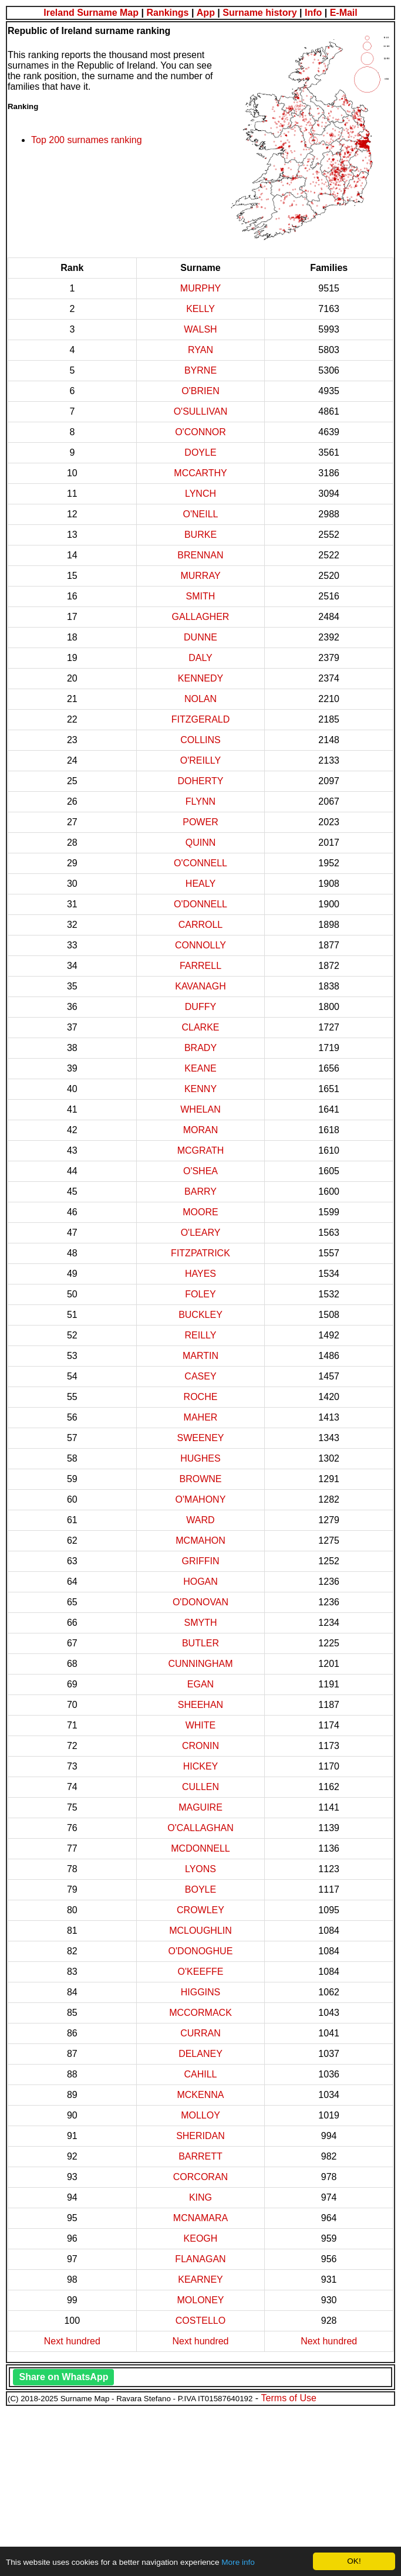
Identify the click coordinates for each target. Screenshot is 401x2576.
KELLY (200, 309)
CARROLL (200, 925)
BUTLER (200, 1643)
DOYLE (200, 452)
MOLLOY (200, 2115)
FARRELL (200, 966)
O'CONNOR (200, 432)
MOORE (200, 1212)
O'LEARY (201, 1233)
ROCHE (201, 1397)
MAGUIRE (200, 1807)
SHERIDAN (200, 2136)
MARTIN (200, 1356)
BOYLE (200, 1889)
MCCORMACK (200, 2013)
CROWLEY (200, 1910)
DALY (200, 658)
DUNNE (200, 637)
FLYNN (200, 801)
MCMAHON (200, 1540)
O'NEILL (200, 514)
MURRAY (200, 576)
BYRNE (200, 370)
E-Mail (344, 13)
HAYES (200, 1274)
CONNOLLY (200, 945)
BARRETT (200, 2156)
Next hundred (72, 2341)
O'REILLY (200, 760)
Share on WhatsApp (63, 2377)
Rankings (167, 13)
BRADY (200, 1048)
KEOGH (201, 2238)
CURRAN (200, 2033)
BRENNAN (200, 555)
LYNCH (200, 494)
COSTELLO (200, 2321)
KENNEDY (200, 678)
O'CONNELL (200, 863)
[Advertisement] (200, 2489)
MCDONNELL (200, 1848)
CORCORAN (200, 2177)
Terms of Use (288, 2398)
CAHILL (200, 2074)
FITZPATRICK (200, 1253)
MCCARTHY (200, 473)
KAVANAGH (200, 986)
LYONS (200, 1869)
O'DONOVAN (200, 1602)
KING (200, 2197)
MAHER (201, 1417)
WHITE (201, 1725)
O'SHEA (200, 1171)
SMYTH (200, 1623)
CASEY (200, 1376)
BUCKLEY (200, 1315)
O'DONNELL (200, 904)
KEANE (200, 1068)
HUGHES (200, 1458)
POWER (200, 822)
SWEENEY (200, 1438)
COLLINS (200, 740)
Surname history (259, 13)
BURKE (200, 535)
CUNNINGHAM (200, 1664)
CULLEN (200, 1787)
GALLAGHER (201, 617)
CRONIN (200, 1746)
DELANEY (200, 2054)
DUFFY (200, 1007)
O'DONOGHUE (201, 1951)
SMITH (200, 596)
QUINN (201, 843)
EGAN (200, 1684)
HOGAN (200, 1582)
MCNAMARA (200, 2218)
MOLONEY (200, 2300)
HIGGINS (201, 1992)
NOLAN (200, 699)
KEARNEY (200, 2279)
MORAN (200, 1130)
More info (238, 2562)
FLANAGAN (200, 2259)
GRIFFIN (200, 1561)
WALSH (200, 329)
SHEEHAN (200, 1705)
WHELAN (200, 1109)
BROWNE (200, 1479)
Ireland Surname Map (91, 13)
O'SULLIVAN (201, 411)
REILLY (201, 1335)
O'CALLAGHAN (200, 1828)
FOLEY (200, 1294)
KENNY (200, 1089)
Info (313, 13)
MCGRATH (200, 1150)
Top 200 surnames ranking (86, 140)
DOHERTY (201, 781)
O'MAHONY (201, 1499)
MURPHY (200, 288)
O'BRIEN (200, 391)
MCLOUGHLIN (200, 1931)
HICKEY (200, 1766)
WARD (200, 1520)
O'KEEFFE (201, 1972)
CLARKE (200, 1027)
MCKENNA (200, 2095)
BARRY (200, 1192)
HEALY (200, 884)
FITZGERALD (200, 719)
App (206, 13)
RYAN (200, 350)
